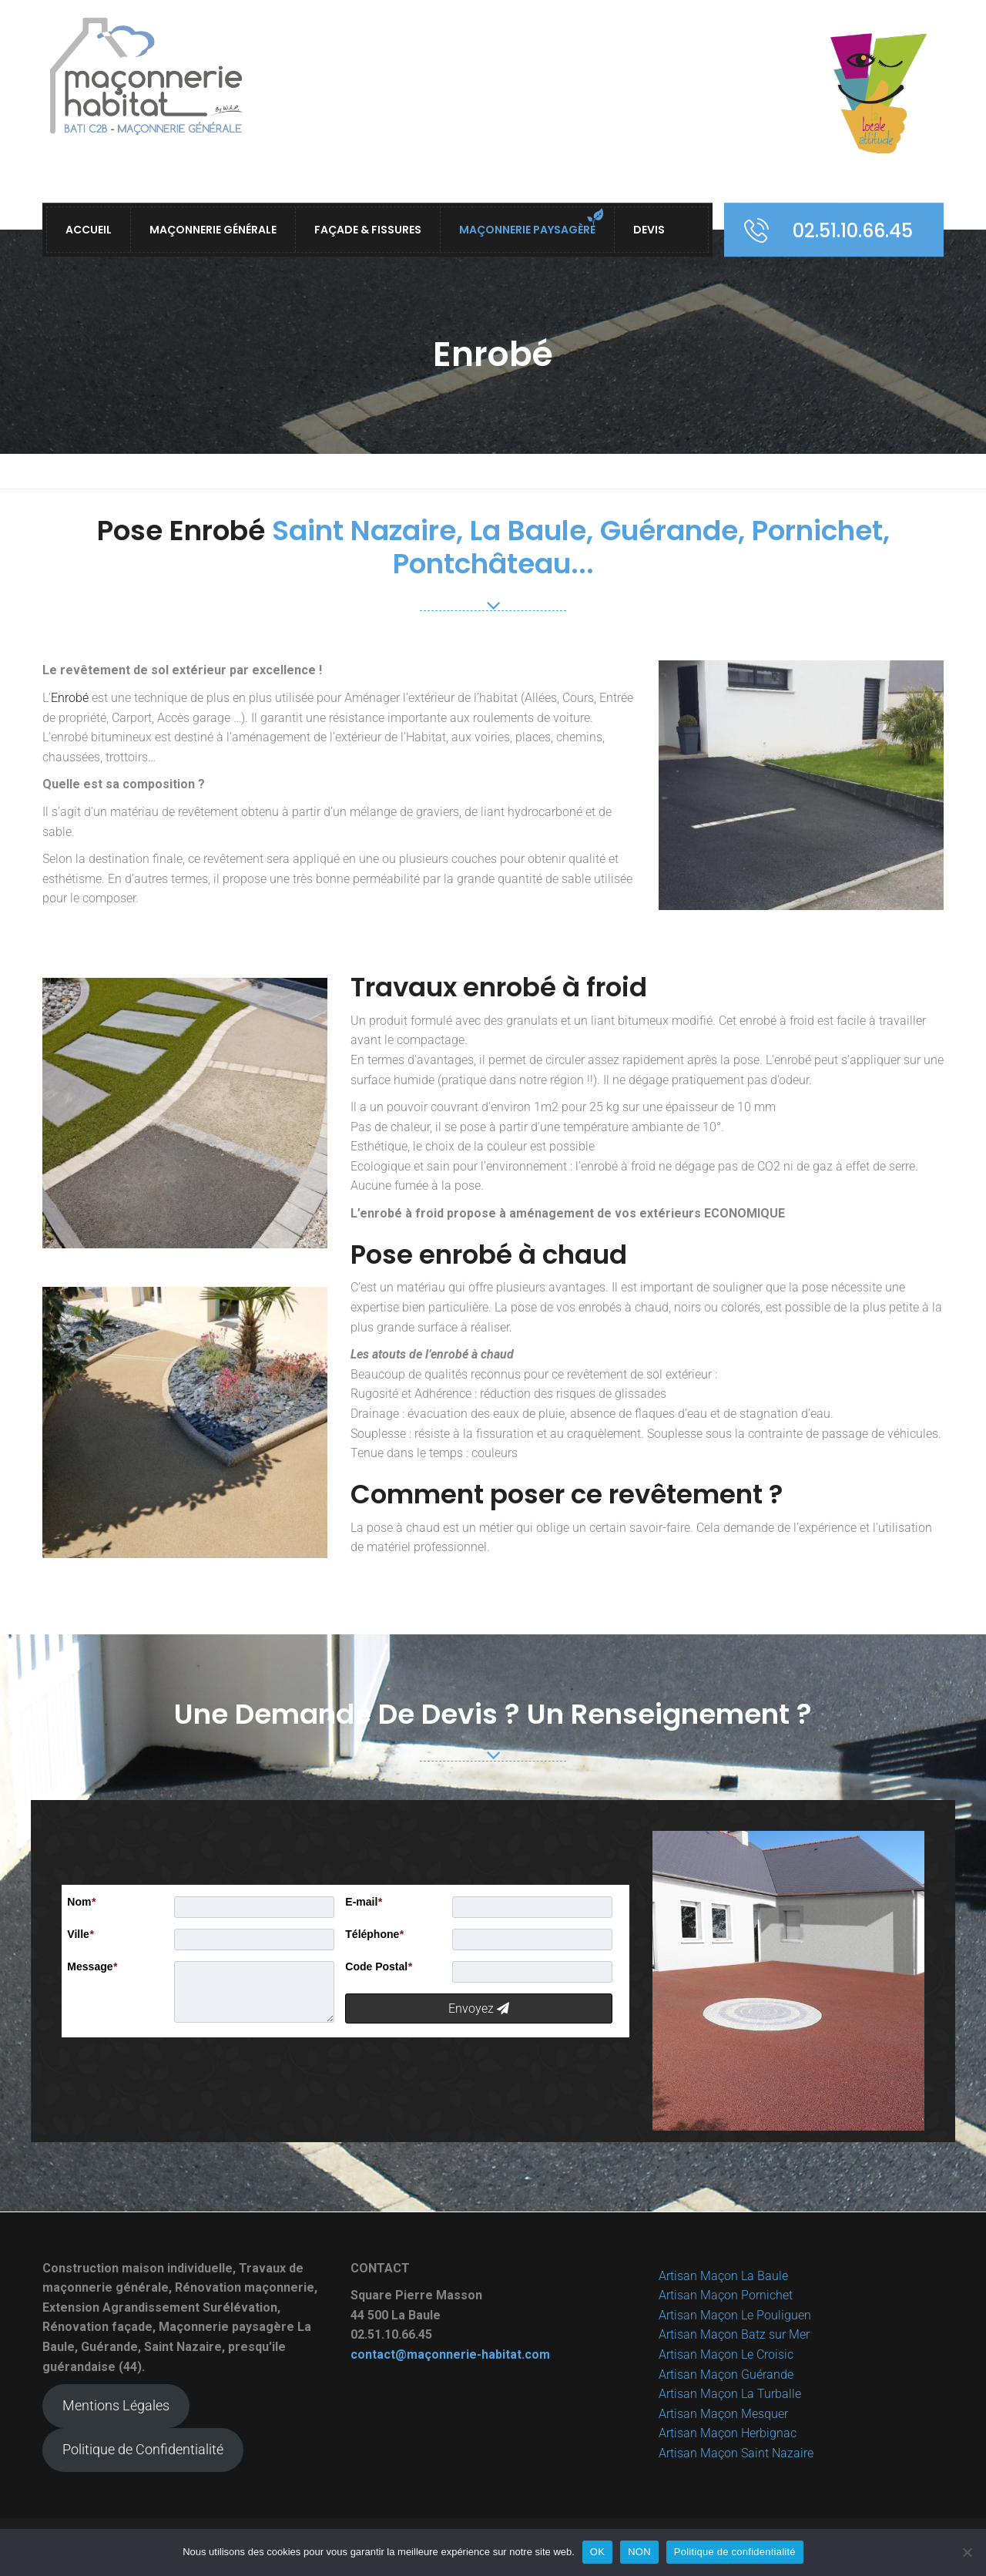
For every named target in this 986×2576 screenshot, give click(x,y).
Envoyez (478, 2008)
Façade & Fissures (367, 229)
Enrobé (70, 697)
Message (92, 1966)
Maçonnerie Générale (213, 229)
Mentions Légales (115, 2405)
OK (597, 2552)
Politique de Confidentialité (142, 2449)
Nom (81, 1901)
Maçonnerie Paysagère (527, 229)
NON (639, 2552)
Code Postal (378, 1966)
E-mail (363, 1901)
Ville (80, 1934)
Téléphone (374, 1934)
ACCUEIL (88, 229)
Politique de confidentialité (735, 2552)
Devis (649, 229)
